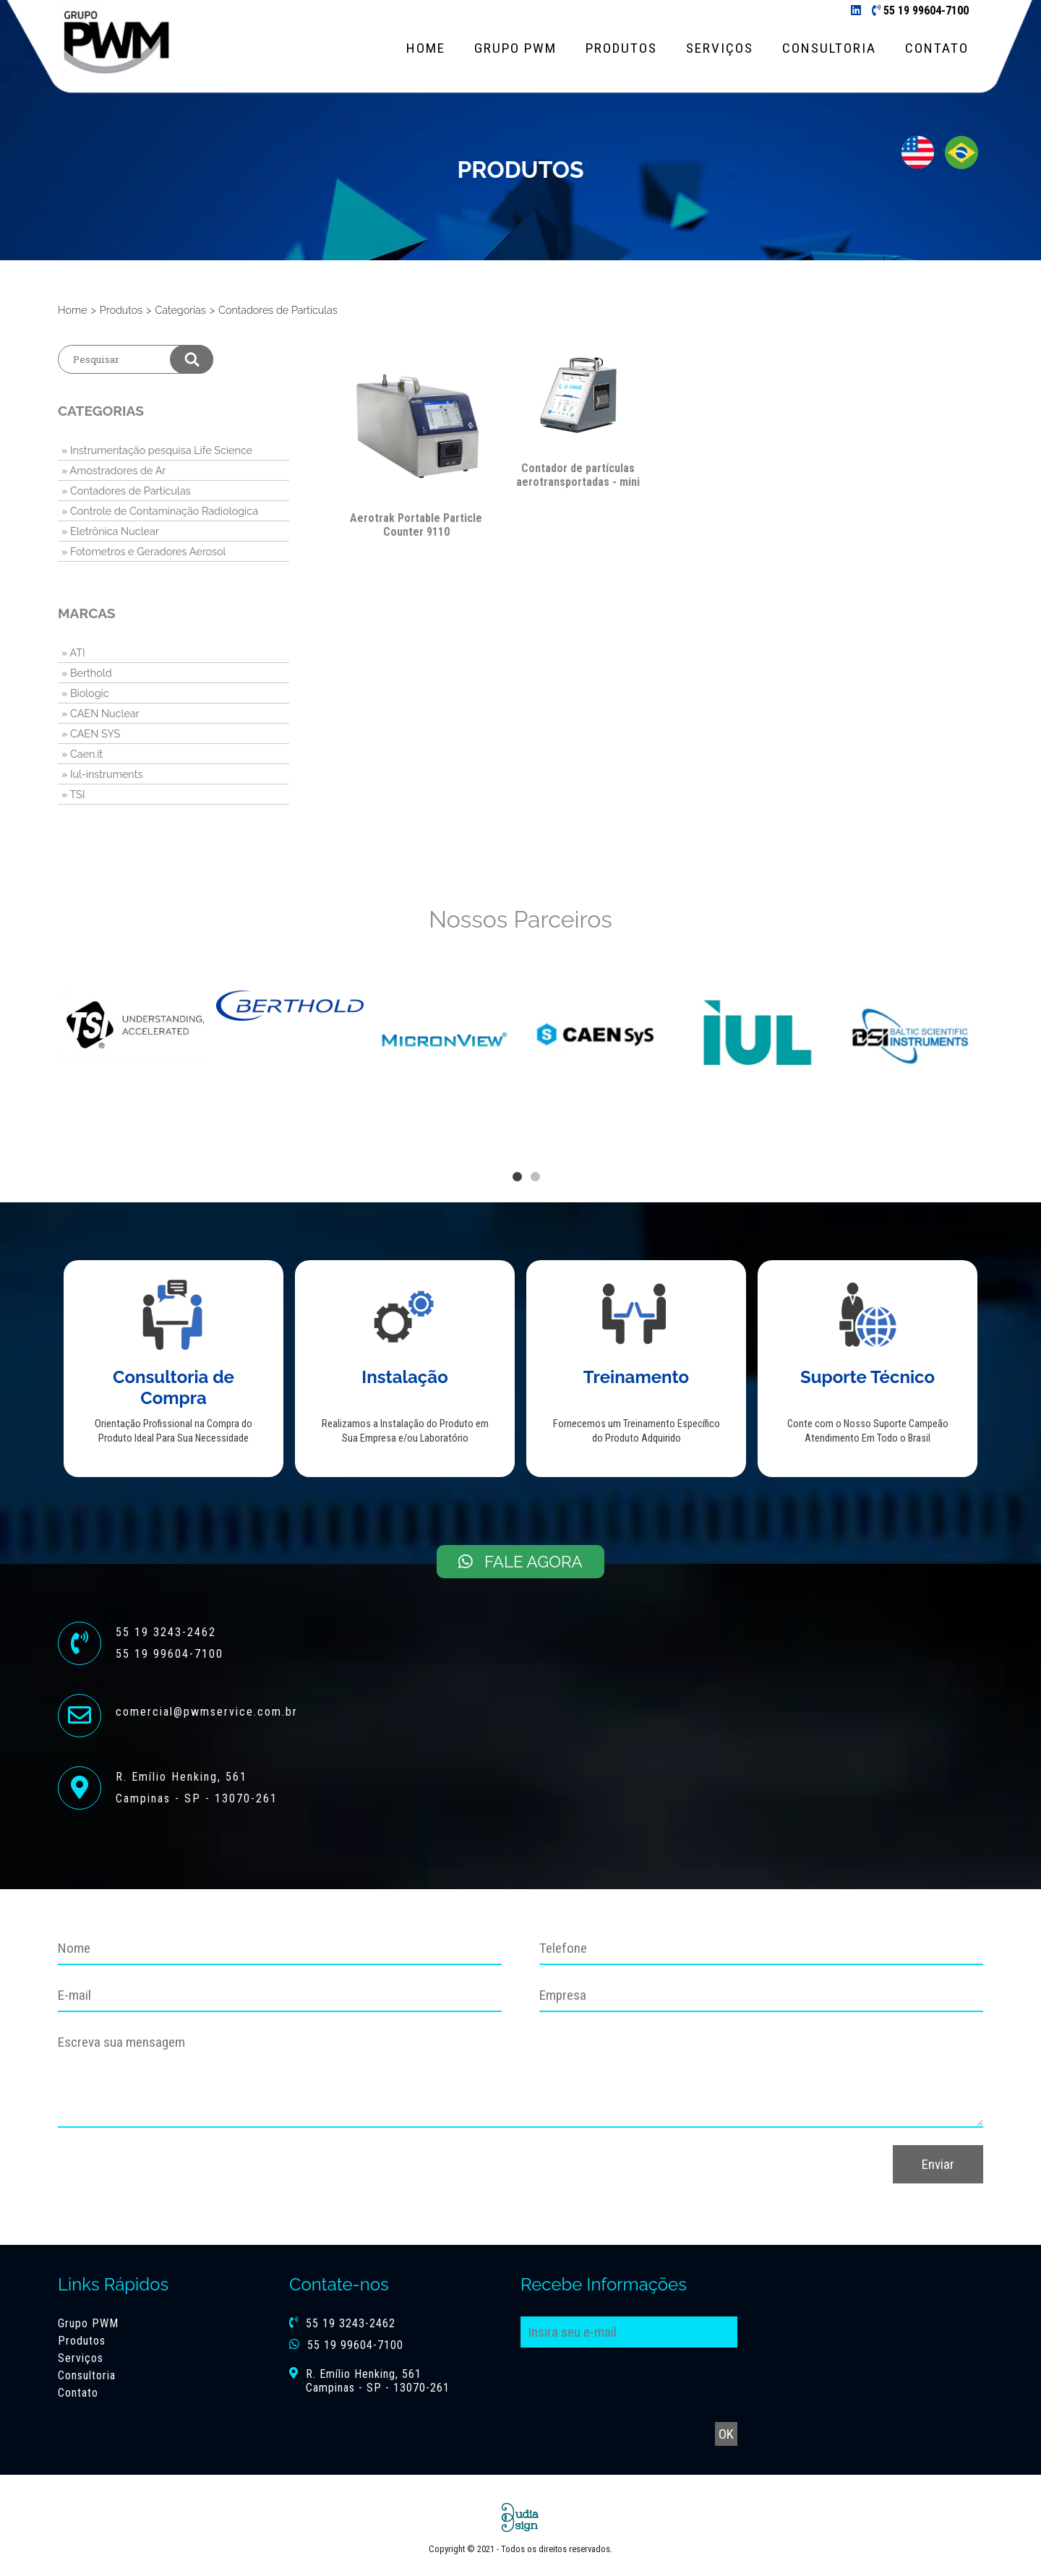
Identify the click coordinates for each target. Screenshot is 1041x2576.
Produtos (621, 48)
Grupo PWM (515, 48)
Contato (937, 48)
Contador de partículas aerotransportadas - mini (578, 475)
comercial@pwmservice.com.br (207, 1712)
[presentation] (768, 2173)
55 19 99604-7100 (926, 10)
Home (425, 48)
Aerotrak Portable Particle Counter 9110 (416, 525)
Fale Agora (520, 1561)
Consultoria (829, 48)
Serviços (719, 48)
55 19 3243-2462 (350, 2323)
